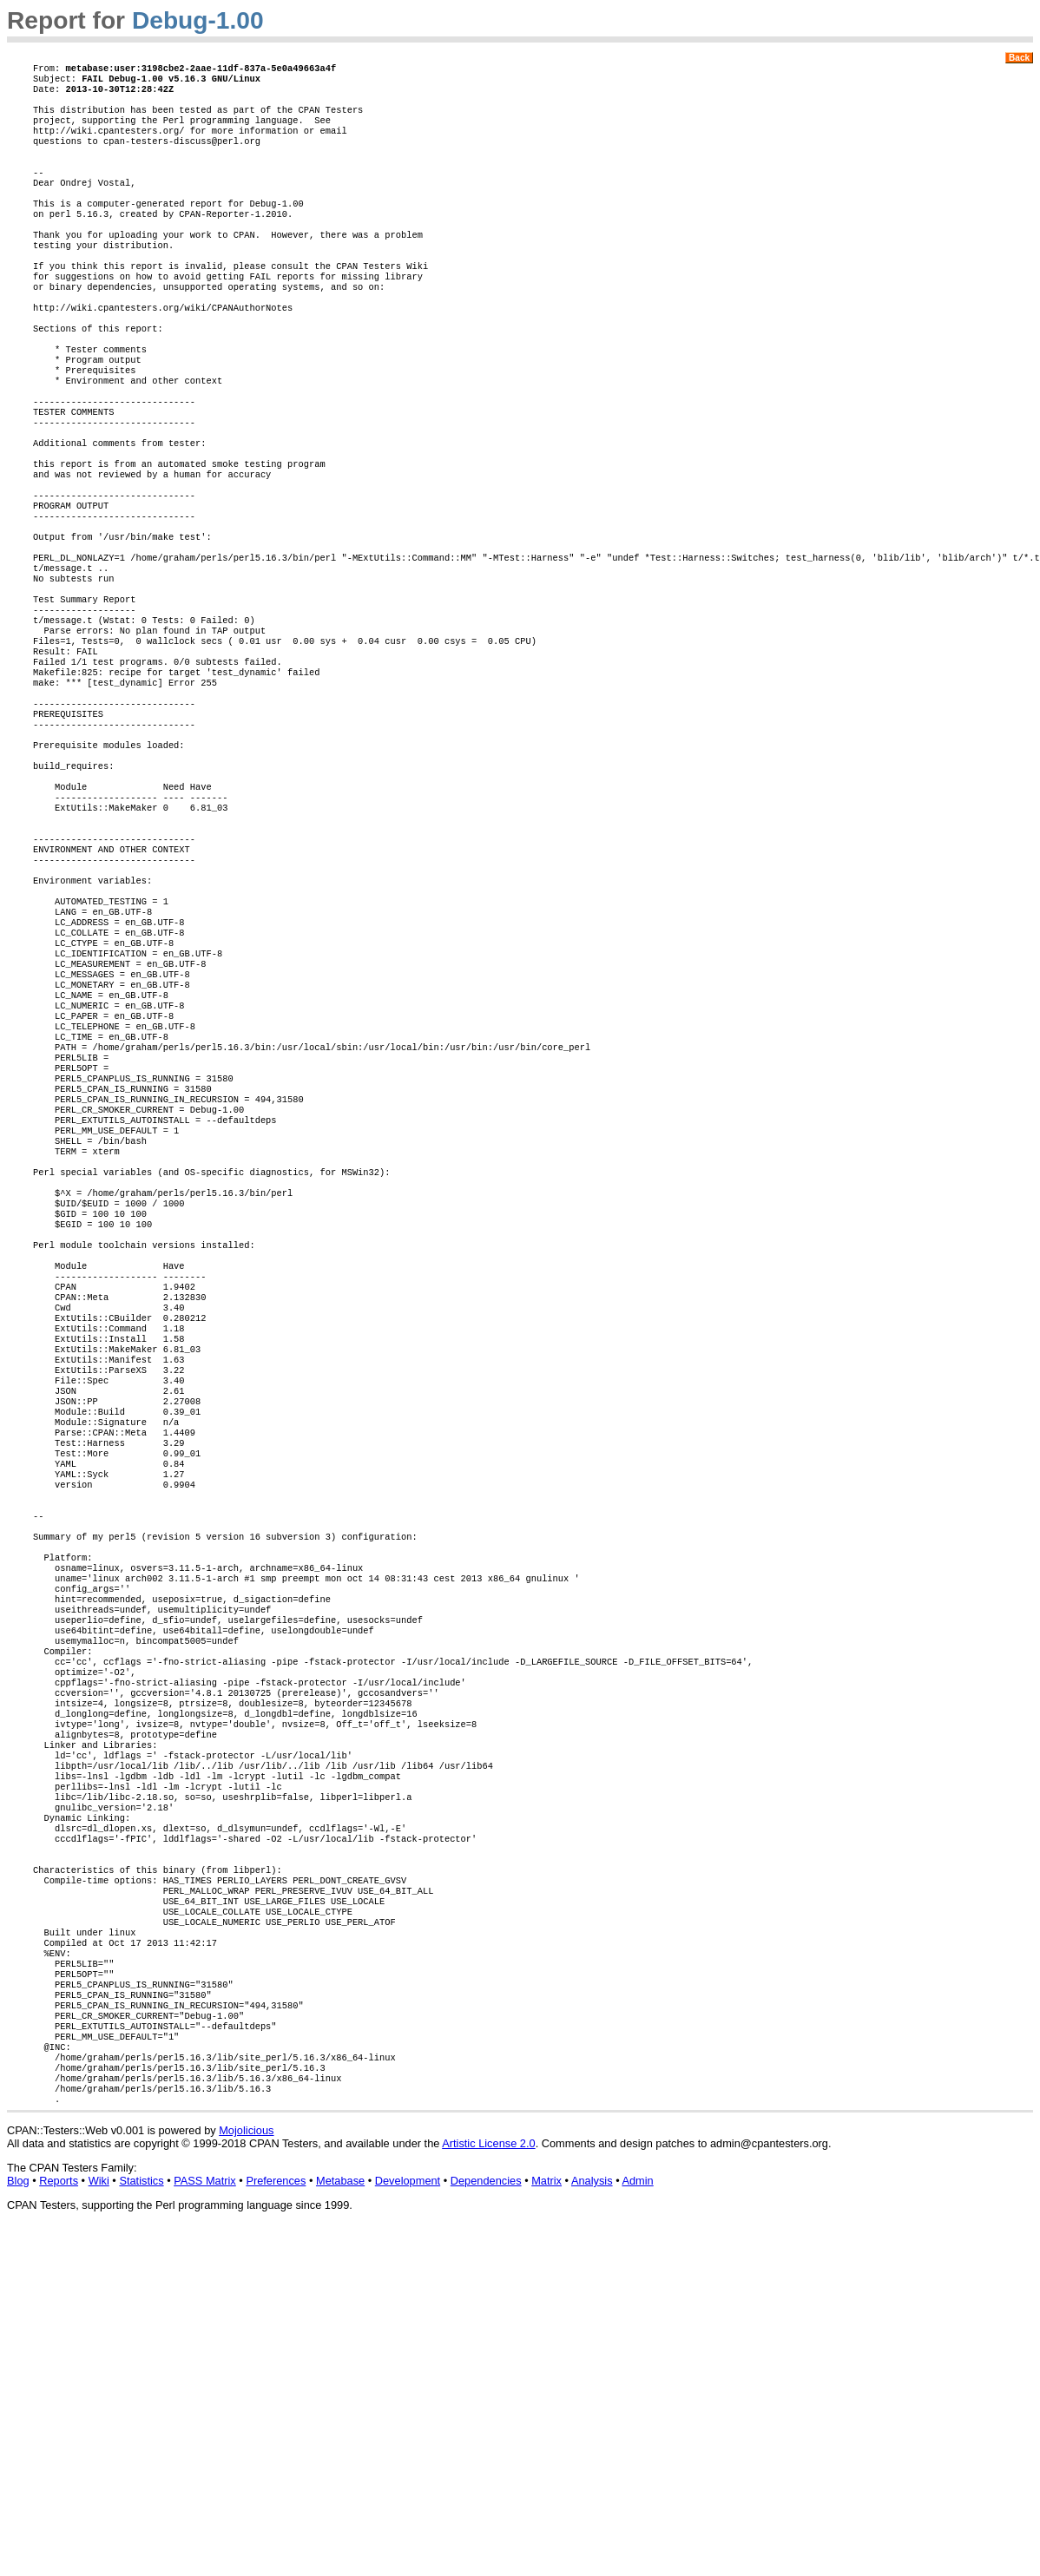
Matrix (546, 2520)
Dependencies (486, 2520)
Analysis (592, 2520)
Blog (18, 2520)
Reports (58, 2520)
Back (1019, 57)
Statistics (141, 2520)
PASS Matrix (205, 2520)
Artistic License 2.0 (488, 2483)
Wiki (99, 2520)
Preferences (276, 2520)
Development (407, 2520)
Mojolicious (246, 2470)
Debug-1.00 (198, 20)
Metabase (340, 2520)
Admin (637, 2520)
